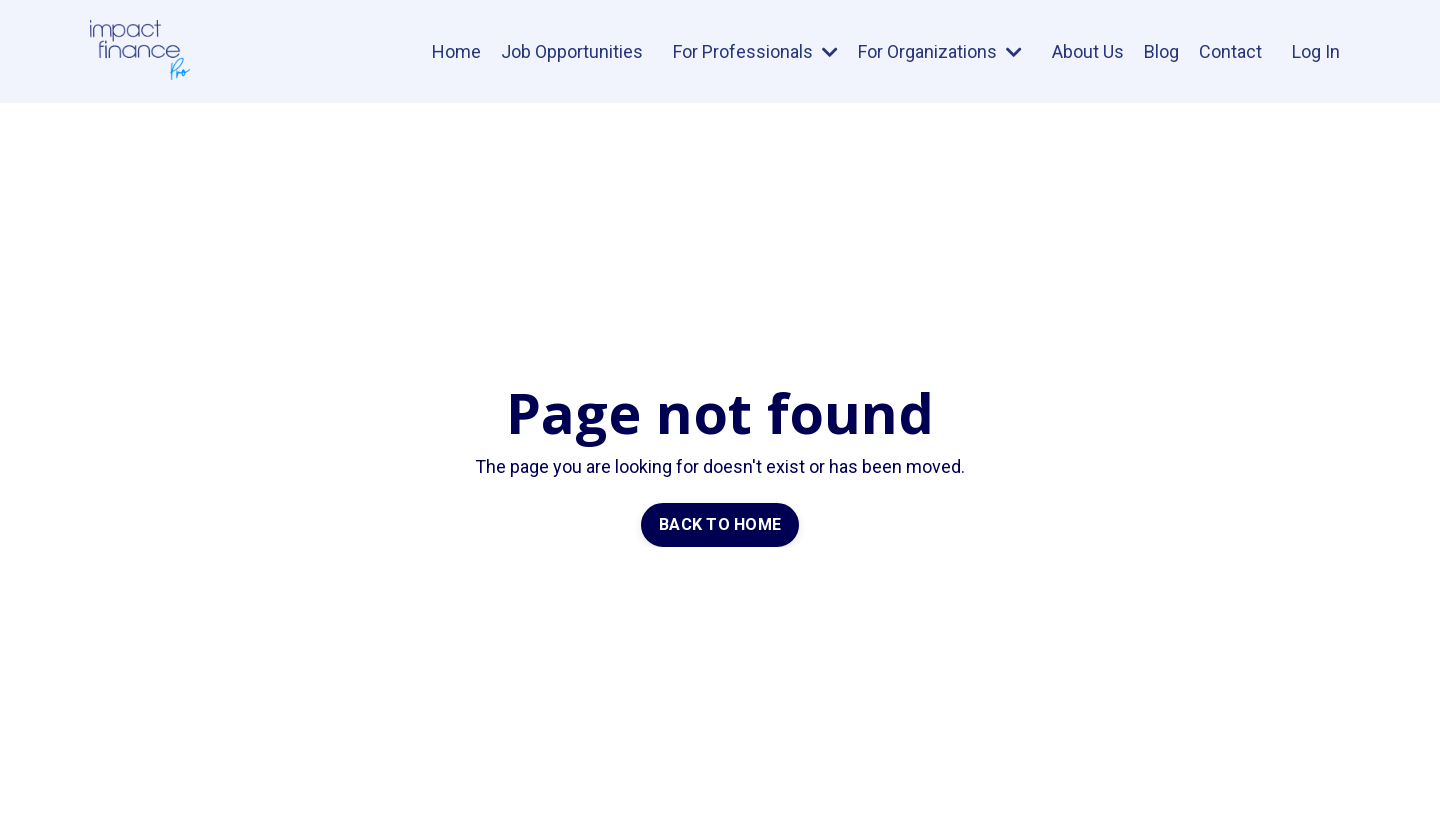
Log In (1316, 51)
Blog (1161, 51)
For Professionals (755, 51)
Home (456, 51)
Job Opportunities (572, 51)
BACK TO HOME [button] (720, 524)
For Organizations (940, 51)
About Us (1088, 51)
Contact (1230, 51)
